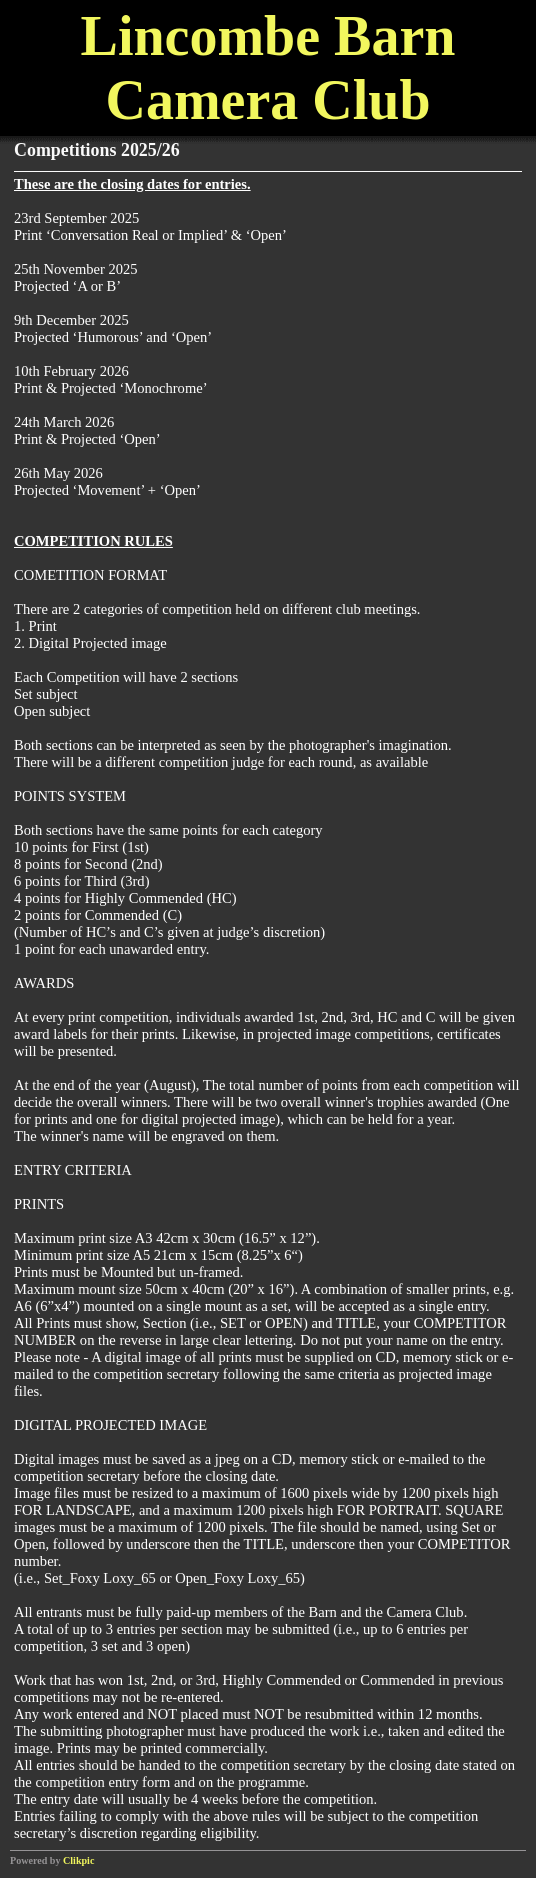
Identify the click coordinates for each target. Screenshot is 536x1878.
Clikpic (78, 1860)
